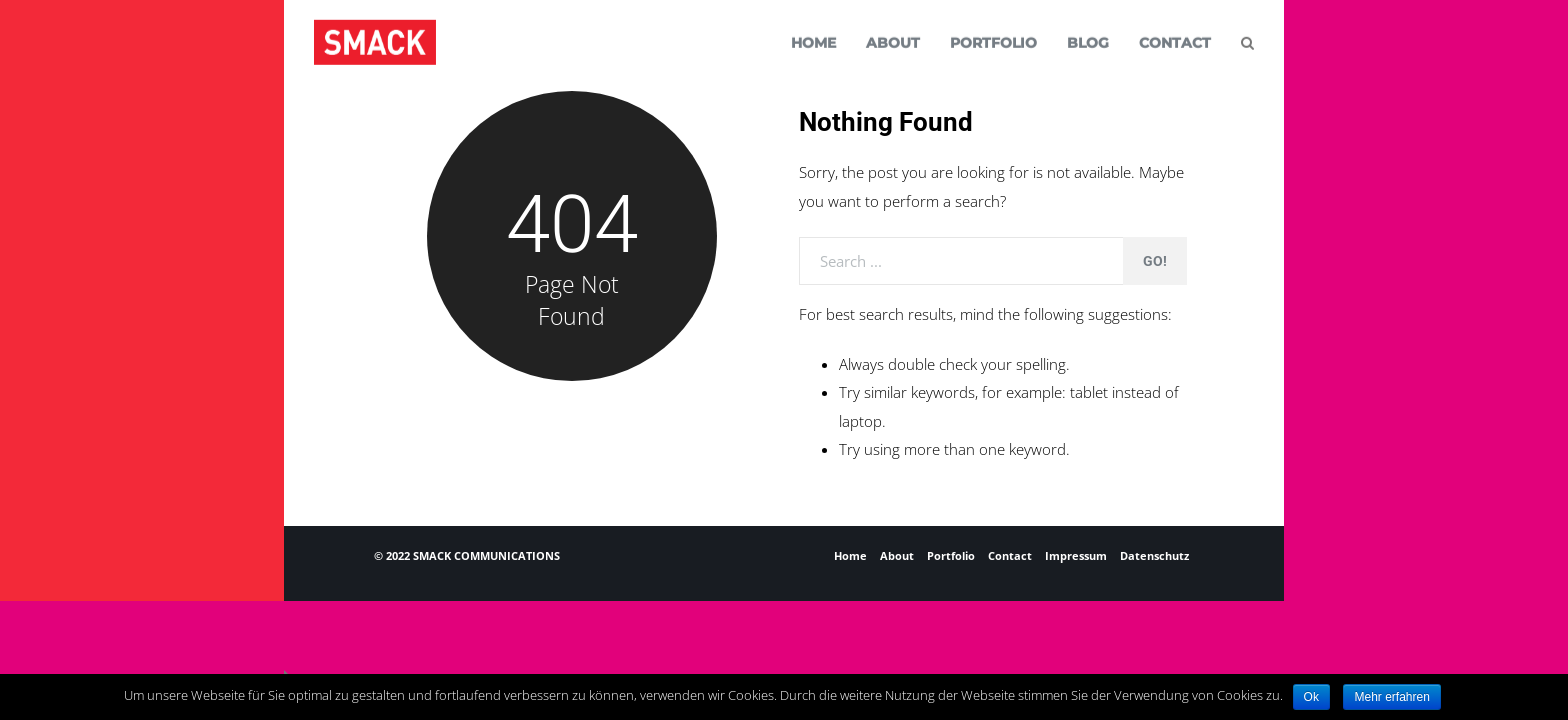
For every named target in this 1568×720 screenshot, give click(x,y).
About (897, 555)
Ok (1311, 697)
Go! (1155, 261)
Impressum (1076, 555)
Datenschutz (1154, 555)
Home (850, 555)
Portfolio (951, 555)
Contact (1010, 555)
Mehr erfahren (1391, 697)
